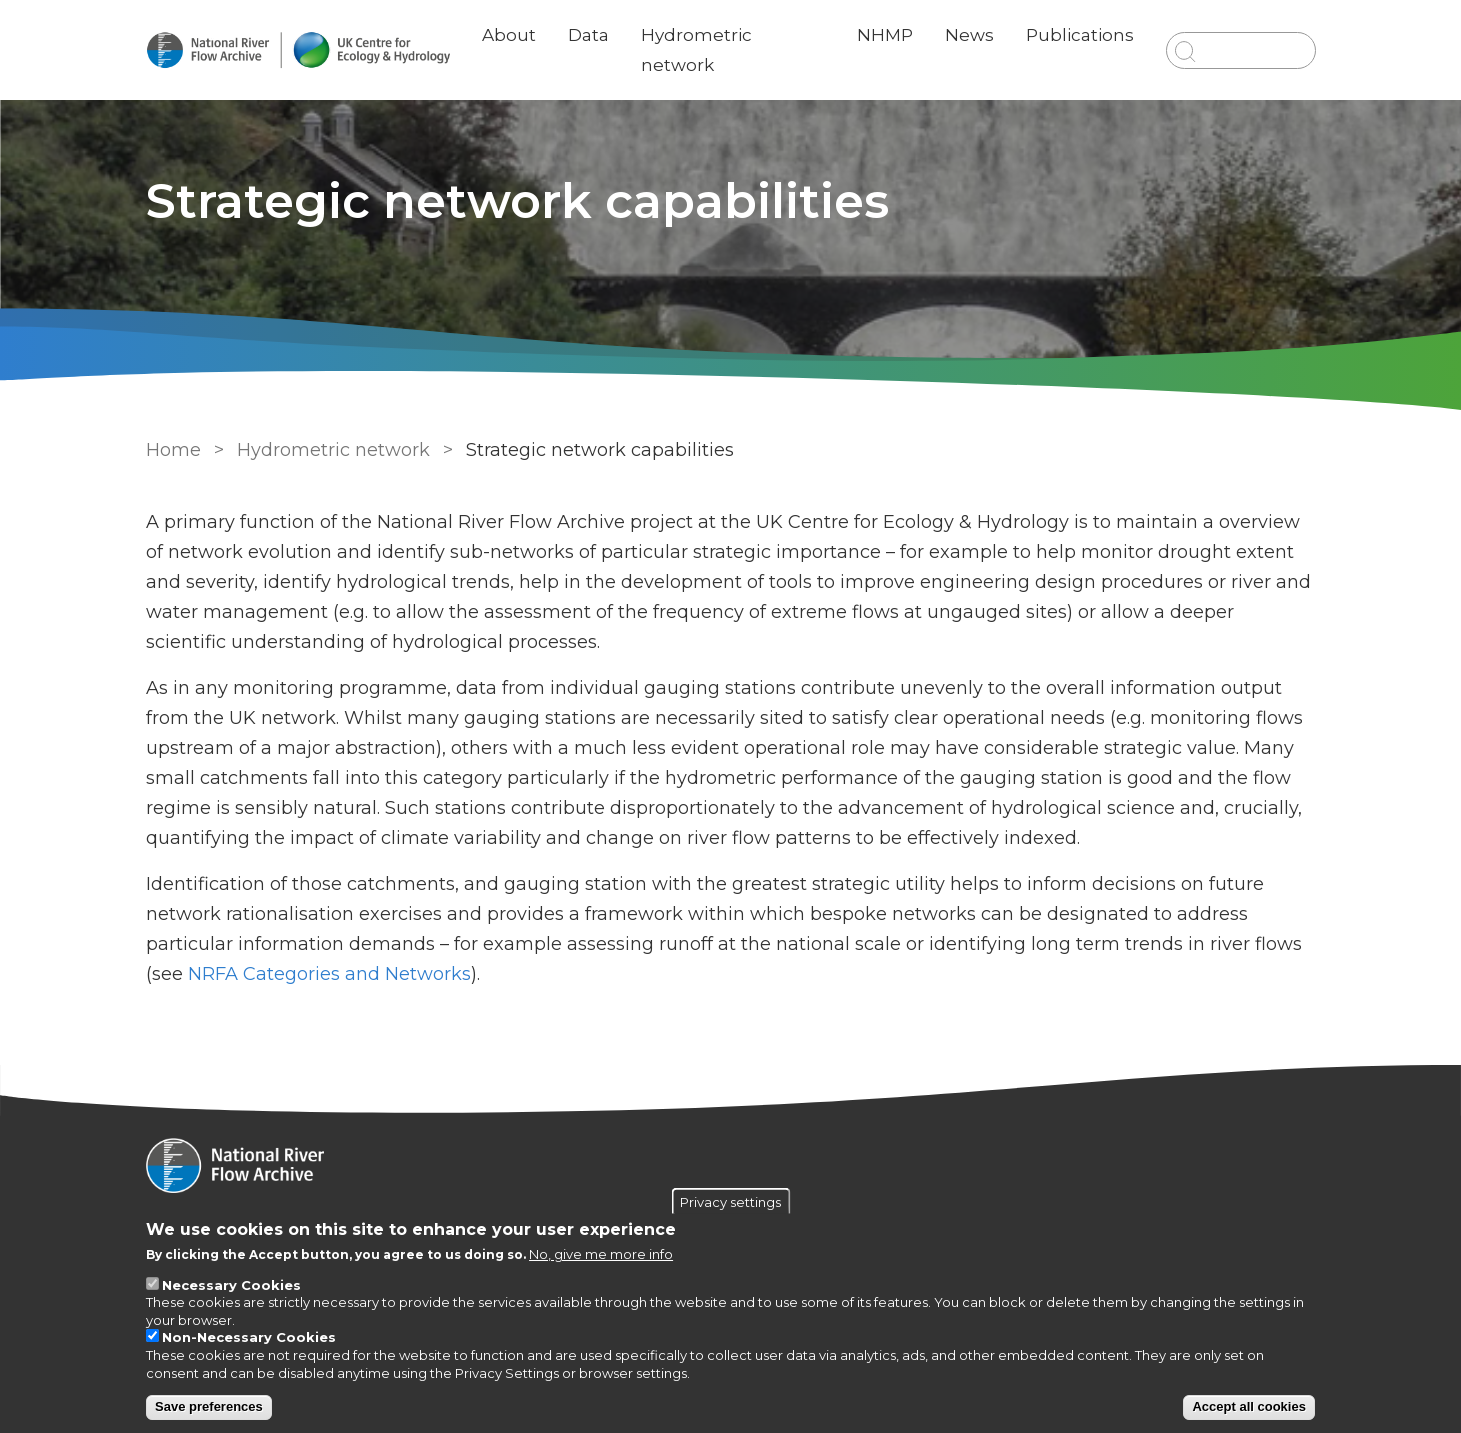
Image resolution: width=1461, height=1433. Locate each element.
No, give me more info (601, 1254)
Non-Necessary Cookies (249, 1337)
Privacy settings (730, 1201)
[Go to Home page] (298, 50)
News (969, 35)
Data (588, 35)
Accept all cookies (1248, 1406)
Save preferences (209, 1406)
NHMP (885, 35)
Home (173, 450)
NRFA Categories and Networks (329, 974)
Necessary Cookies (231, 1285)
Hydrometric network (333, 450)
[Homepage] (731, 1168)
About (509, 35)
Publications (1080, 35)
